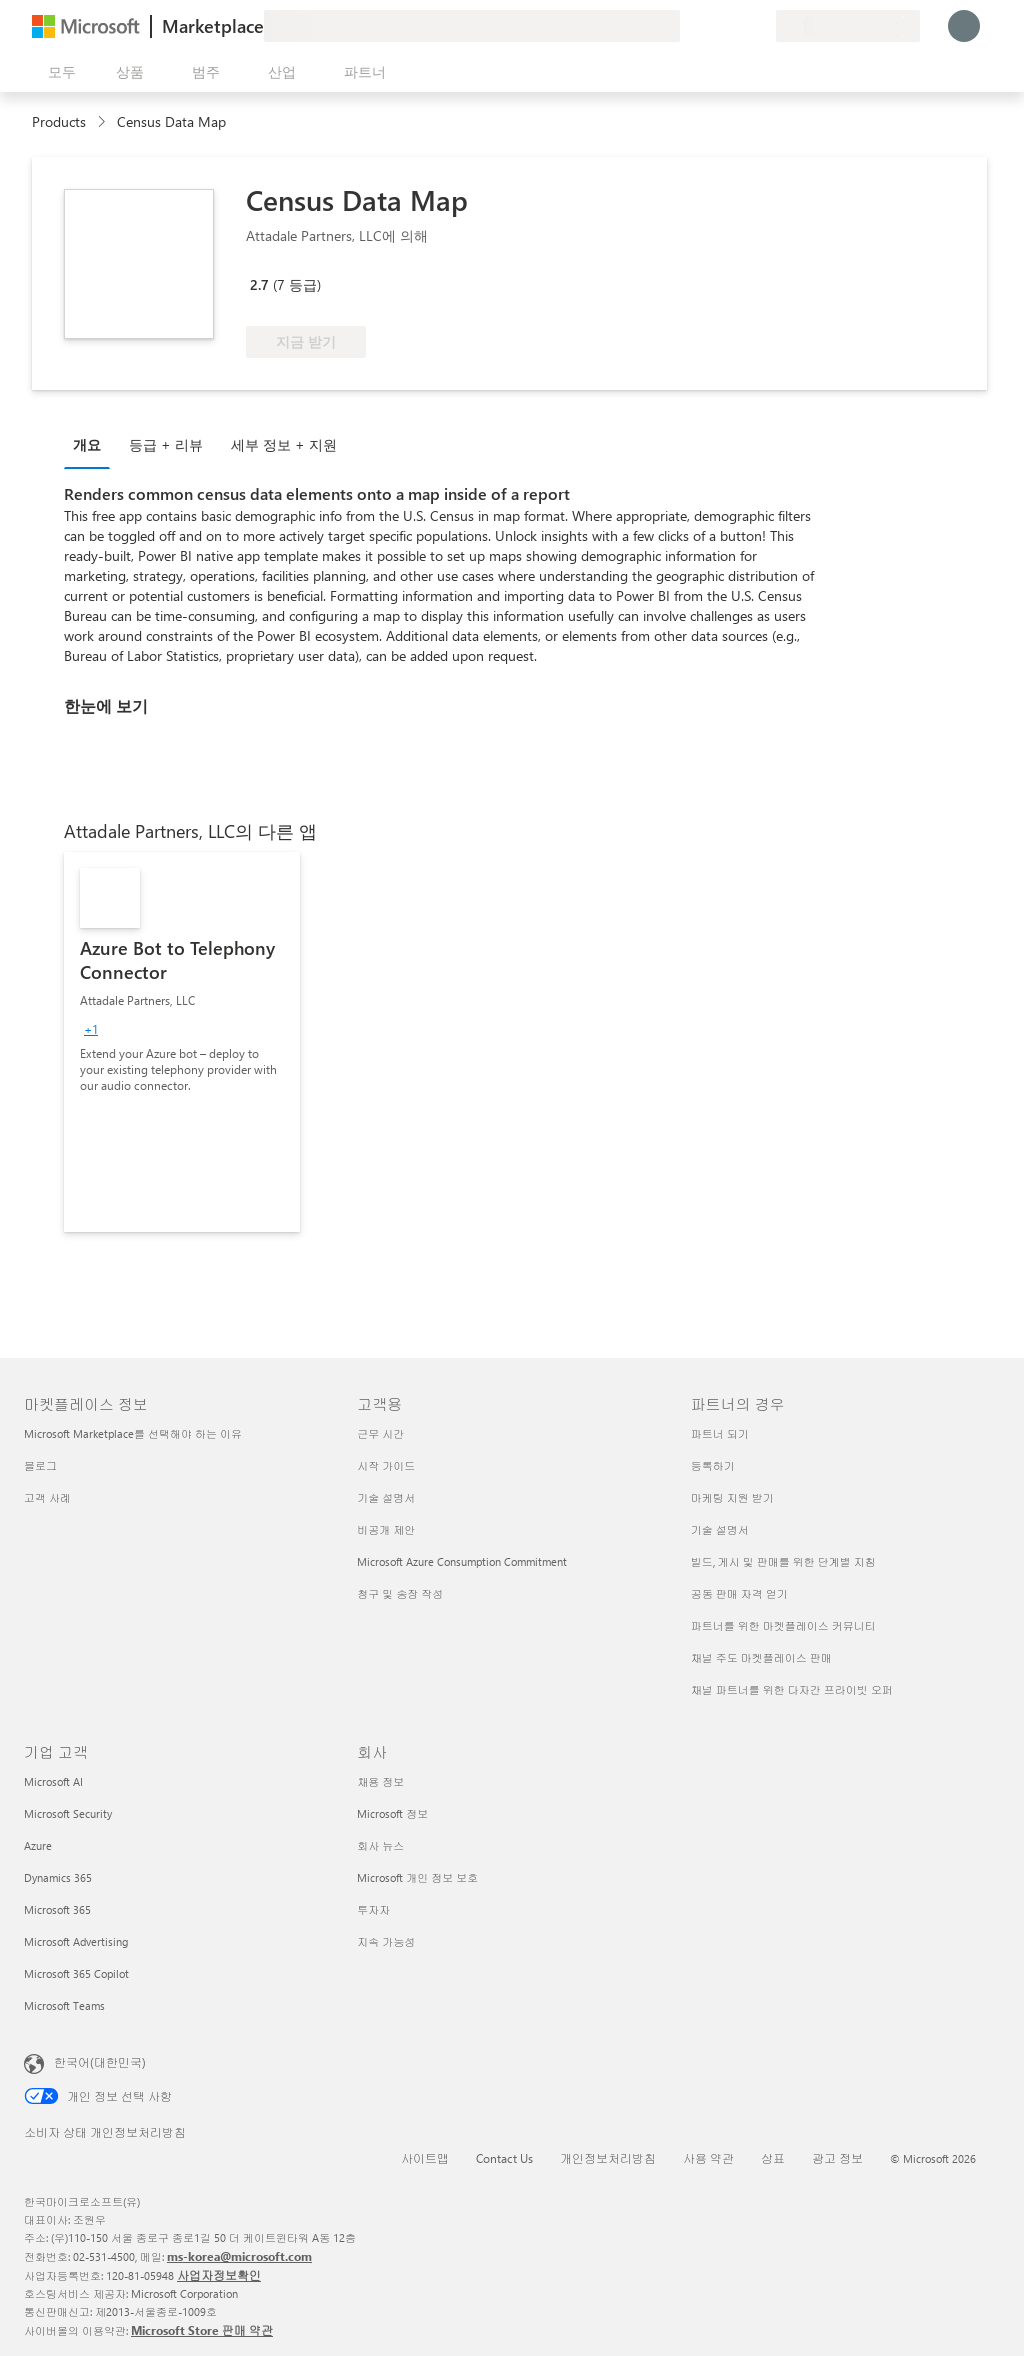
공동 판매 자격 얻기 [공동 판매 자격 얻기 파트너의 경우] (739, 1593)
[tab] (92, 444)
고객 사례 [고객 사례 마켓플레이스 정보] (47, 1497)
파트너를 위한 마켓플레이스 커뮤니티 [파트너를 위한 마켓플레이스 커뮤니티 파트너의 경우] (783, 1625)
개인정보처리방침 (608, 2158)
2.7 (259, 284)
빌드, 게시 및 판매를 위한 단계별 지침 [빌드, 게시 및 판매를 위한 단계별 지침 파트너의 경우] (783, 1561)
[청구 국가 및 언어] (848, 26)
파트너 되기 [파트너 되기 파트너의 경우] (720, 1433)
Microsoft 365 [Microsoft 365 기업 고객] (57, 1909)
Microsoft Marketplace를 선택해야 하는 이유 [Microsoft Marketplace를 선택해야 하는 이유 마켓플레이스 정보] (133, 1433)
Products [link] (59, 121)
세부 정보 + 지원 (284, 444)
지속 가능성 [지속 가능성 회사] (386, 1941)
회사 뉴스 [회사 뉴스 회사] (380, 1845)
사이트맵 (425, 2158)
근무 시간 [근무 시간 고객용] (380, 1433)
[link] (182, 1042)
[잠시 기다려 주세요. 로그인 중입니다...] (964, 26)
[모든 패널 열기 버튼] (58, 72)
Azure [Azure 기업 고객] (38, 1845)
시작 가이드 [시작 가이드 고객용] (386, 1465)
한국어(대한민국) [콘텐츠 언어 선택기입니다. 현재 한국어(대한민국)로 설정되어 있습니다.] (100, 2062)
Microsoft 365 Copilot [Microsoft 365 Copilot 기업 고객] (76, 1973)
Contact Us (504, 2158)
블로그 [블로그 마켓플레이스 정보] (40, 1465)
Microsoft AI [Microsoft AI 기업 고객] (53, 1781)
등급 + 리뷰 (166, 444)
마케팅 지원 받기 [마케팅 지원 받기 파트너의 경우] (732, 1497)
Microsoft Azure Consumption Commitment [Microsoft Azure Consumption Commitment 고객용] (462, 1561)
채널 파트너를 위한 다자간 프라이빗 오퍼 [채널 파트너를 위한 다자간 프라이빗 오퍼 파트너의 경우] (792, 1689)
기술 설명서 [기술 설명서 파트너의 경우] (720, 1529)
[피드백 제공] (688, 26)
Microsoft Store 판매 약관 (202, 2330)
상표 (773, 2158)
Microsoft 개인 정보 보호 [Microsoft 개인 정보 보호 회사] (417, 1877)
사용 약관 (708, 2158)
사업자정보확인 (219, 2275)
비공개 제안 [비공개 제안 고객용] (386, 1529)
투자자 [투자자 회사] (373, 1909)
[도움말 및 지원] (712, 26)
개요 (87, 444)
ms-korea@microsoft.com (239, 2256)
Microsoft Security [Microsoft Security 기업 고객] (68, 1813)
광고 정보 (837, 2158)
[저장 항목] (736, 26)
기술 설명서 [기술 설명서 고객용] (386, 1497)
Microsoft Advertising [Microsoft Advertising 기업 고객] (76, 1941)
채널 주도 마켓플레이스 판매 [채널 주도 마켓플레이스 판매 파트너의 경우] (761, 1657)
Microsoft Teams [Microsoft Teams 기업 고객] (64, 2005)
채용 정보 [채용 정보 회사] (380, 1781)
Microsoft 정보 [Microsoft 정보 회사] (392, 1813)
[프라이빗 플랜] (760, 26)
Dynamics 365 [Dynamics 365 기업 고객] (58, 1877)
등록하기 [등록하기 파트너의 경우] (713, 1465)
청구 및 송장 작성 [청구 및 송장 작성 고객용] (400, 1593)
